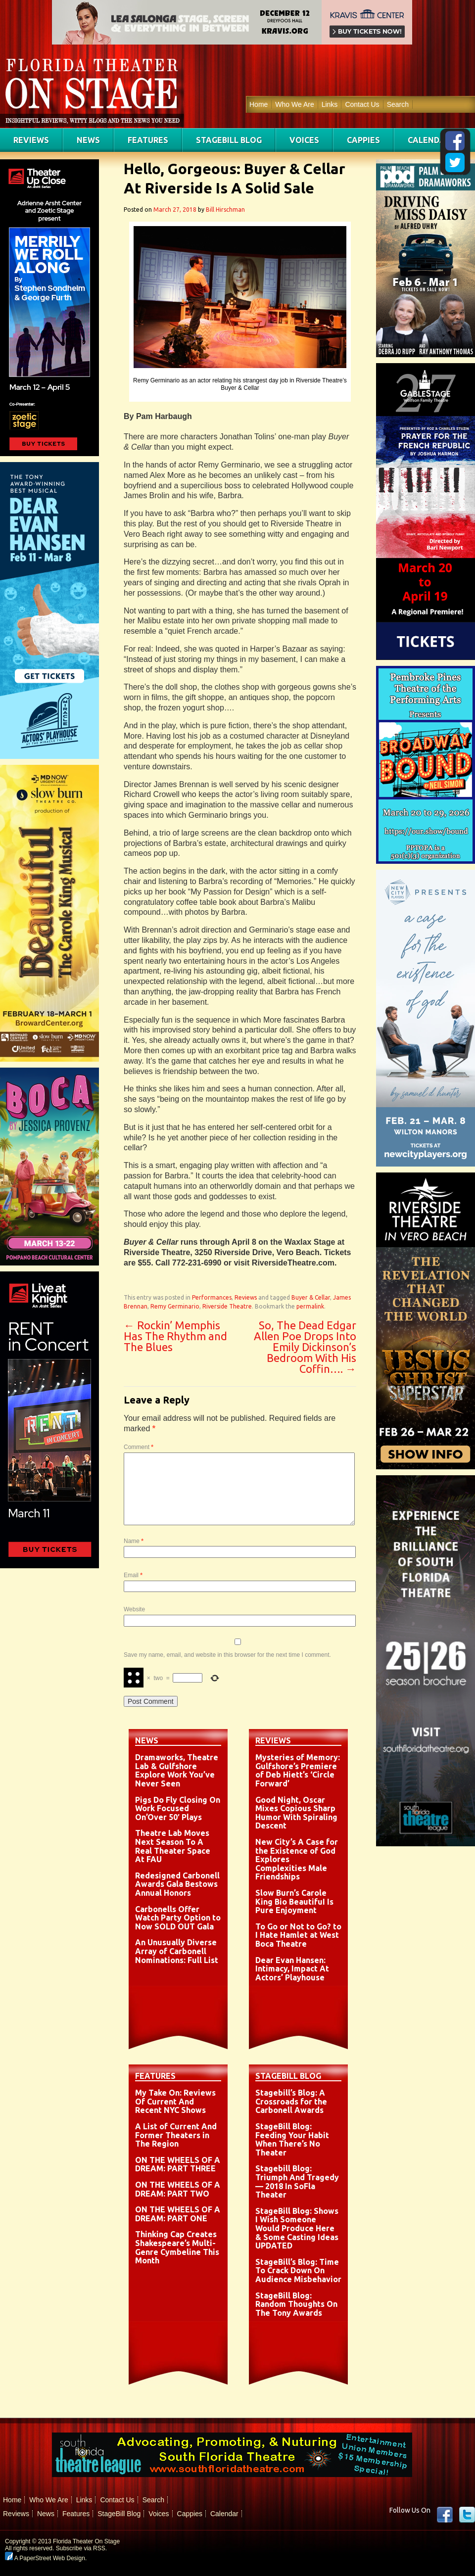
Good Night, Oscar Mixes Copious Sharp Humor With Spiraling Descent (296, 1812)
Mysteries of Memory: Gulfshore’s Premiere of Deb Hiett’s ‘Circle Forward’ (297, 1770)
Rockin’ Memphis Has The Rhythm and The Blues (175, 1336)
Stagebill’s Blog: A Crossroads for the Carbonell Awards (291, 2101)
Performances (212, 1297)
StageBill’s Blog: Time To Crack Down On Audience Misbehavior (298, 2270)
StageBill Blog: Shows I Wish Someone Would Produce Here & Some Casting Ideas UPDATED (296, 2228)
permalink (310, 1306)
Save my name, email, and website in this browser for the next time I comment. (227, 1654)
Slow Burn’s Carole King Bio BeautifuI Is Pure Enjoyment (294, 1901)
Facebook (445, 2515)
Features (148, 140)
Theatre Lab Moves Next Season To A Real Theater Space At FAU (172, 1846)
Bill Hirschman (225, 209)
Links (330, 104)
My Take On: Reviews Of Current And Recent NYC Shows (175, 2101)
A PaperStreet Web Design (45, 2558)
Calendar (429, 140)
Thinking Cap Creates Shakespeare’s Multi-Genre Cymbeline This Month (177, 2247)
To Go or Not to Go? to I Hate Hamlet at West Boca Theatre (298, 1935)
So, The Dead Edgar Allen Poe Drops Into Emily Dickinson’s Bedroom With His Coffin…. (305, 1347)
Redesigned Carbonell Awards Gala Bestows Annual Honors (177, 1884)
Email (133, 1575)
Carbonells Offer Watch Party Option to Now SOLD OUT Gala (178, 1918)
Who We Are (294, 104)
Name (133, 1541)
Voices (304, 140)
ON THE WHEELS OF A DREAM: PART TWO (177, 2189)
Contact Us (362, 104)
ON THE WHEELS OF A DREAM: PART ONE (177, 2214)
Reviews (31, 140)
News (88, 140)
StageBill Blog (229, 140)
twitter (467, 2515)
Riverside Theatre (227, 1306)
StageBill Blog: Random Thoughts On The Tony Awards (296, 2304)
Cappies (363, 140)
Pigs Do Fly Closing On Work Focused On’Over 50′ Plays (177, 1808)
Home (258, 104)
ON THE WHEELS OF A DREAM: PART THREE (177, 2164)
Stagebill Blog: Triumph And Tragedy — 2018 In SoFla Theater (297, 2181)
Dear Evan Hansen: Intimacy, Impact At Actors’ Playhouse (292, 1969)
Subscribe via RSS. (81, 2548)
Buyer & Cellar (310, 1297)
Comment (138, 1447)
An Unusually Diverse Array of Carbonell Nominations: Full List (176, 1951)
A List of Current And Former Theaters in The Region (176, 2135)
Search (398, 104)
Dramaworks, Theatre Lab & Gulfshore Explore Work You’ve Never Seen (176, 1770)
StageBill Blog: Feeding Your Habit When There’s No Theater (292, 2139)
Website (134, 1609)
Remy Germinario (174, 1306)
